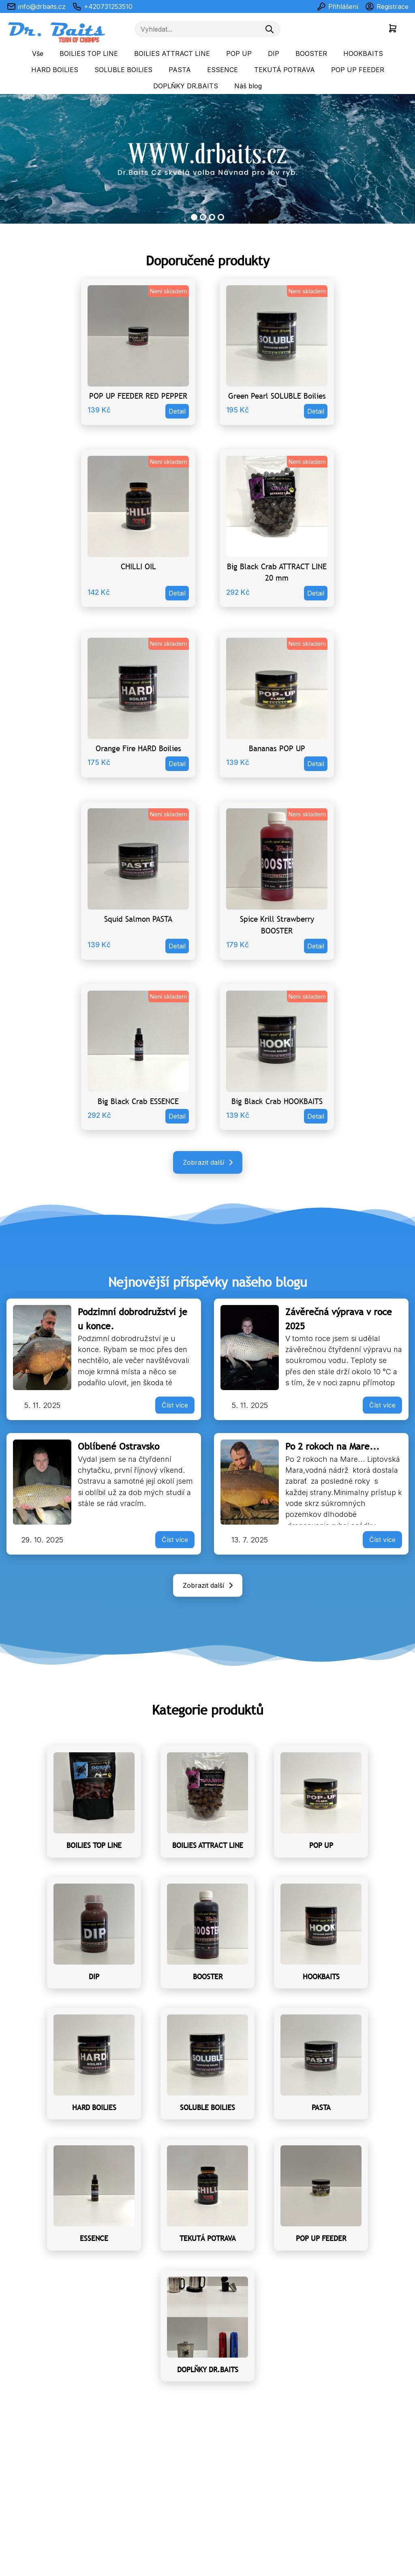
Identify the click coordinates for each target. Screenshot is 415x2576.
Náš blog (248, 86)
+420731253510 (102, 6)
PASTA (180, 70)
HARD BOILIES (54, 70)
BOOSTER (311, 53)
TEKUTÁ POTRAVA (284, 70)
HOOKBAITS (363, 53)
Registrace (387, 6)
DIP (273, 53)
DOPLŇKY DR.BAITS (185, 86)
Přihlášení (337, 6)
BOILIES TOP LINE (89, 53)
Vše (37, 53)
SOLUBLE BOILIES (123, 70)
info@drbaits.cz (36, 6)
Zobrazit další (209, 1162)
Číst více (175, 1405)
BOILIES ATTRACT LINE (172, 53)
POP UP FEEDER (357, 70)
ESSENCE (222, 70)
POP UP (239, 53)
